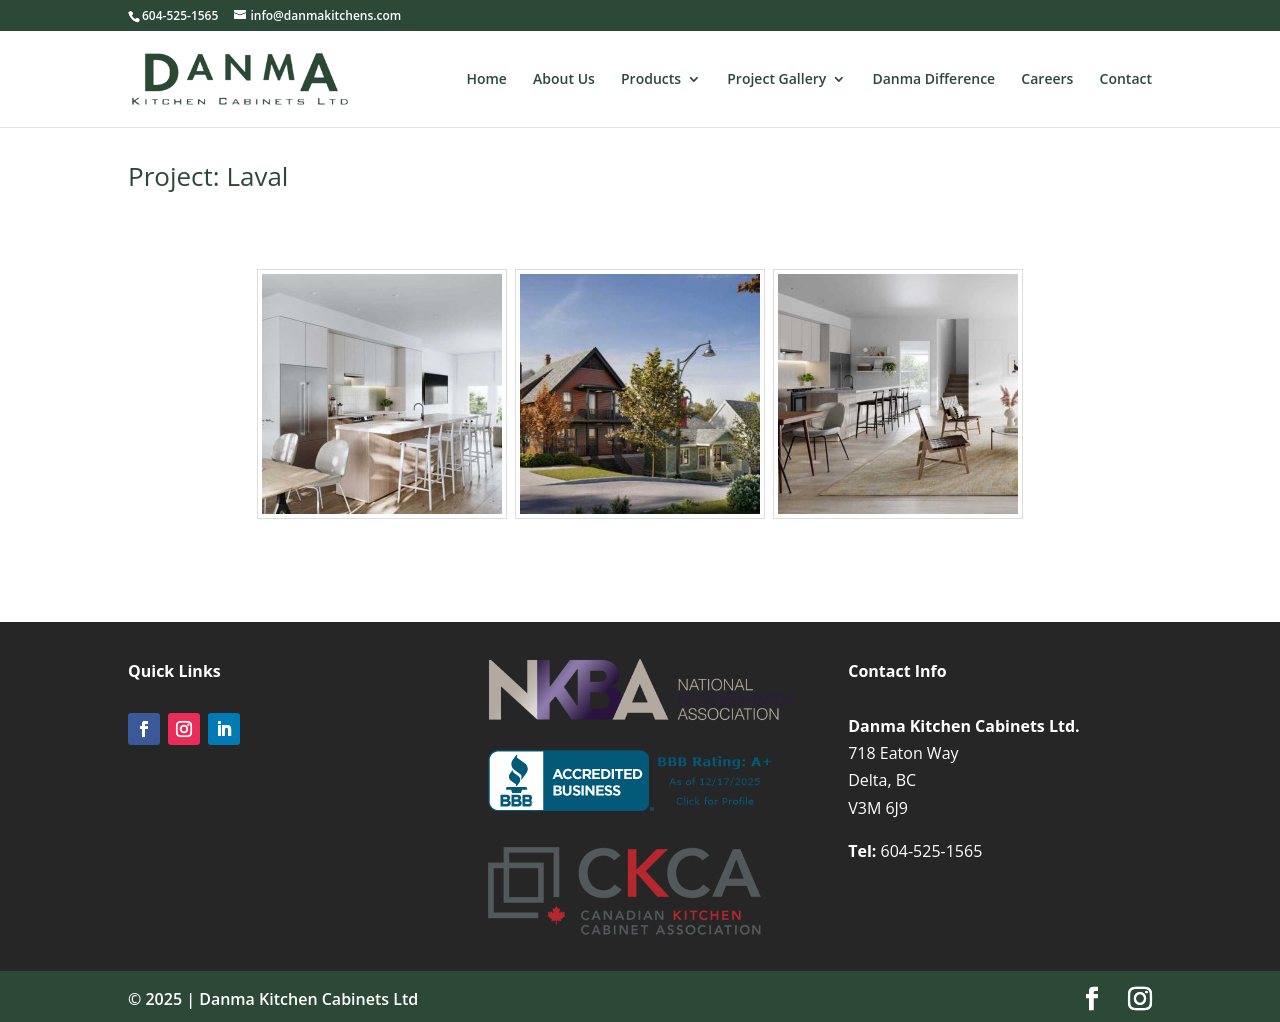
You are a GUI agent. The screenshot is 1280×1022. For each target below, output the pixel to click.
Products (651, 80)
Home (486, 80)
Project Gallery (776, 80)
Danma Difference (933, 80)
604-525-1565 (932, 851)
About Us (564, 80)
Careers (1047, 80)
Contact (1126, 80)
